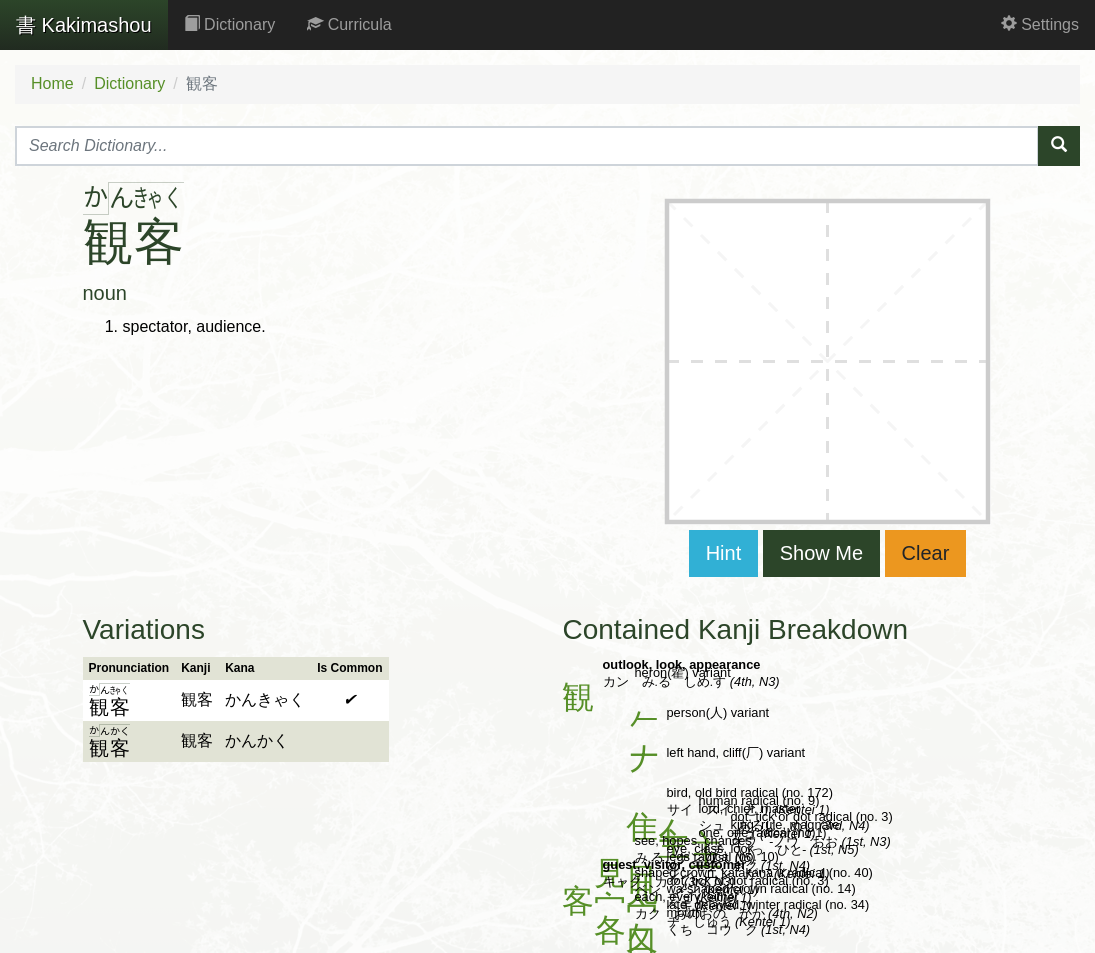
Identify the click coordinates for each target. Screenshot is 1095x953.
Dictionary (230, 24)
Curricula (349, 24)
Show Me (821, 553)
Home (52, 83)
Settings (1040, 24)
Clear (926, 553)
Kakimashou (84, 25)
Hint (724, 553)
